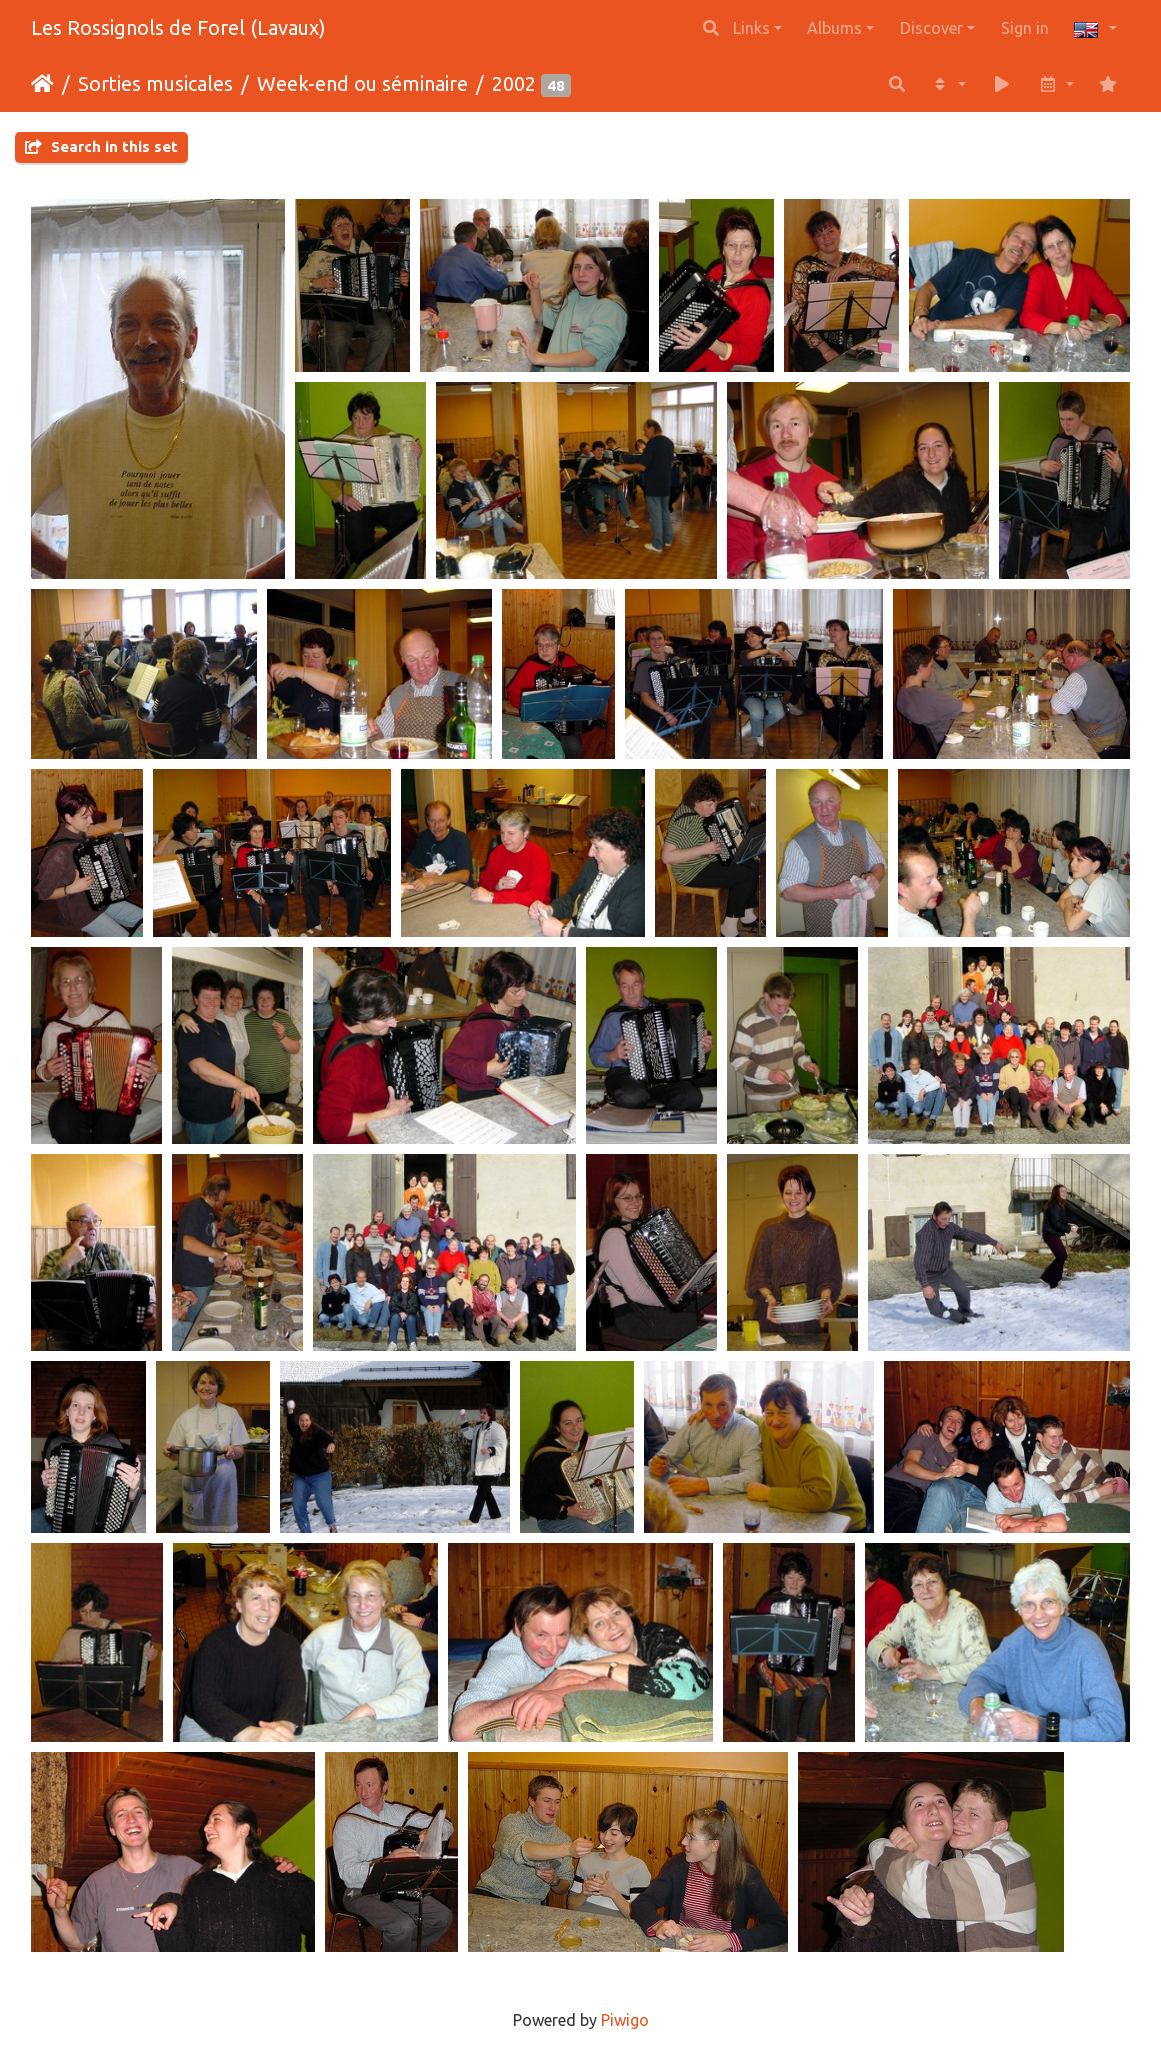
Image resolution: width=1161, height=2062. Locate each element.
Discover (931, 28)
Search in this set (101, 146)
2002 (514, 83)
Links (751, 28)
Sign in (1025, 28)
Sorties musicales (155, 83)
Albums (834, 28)
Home (42, 84)
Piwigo (625, 2020)
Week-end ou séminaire (362, 83)
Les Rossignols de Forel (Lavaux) (178, 27)
